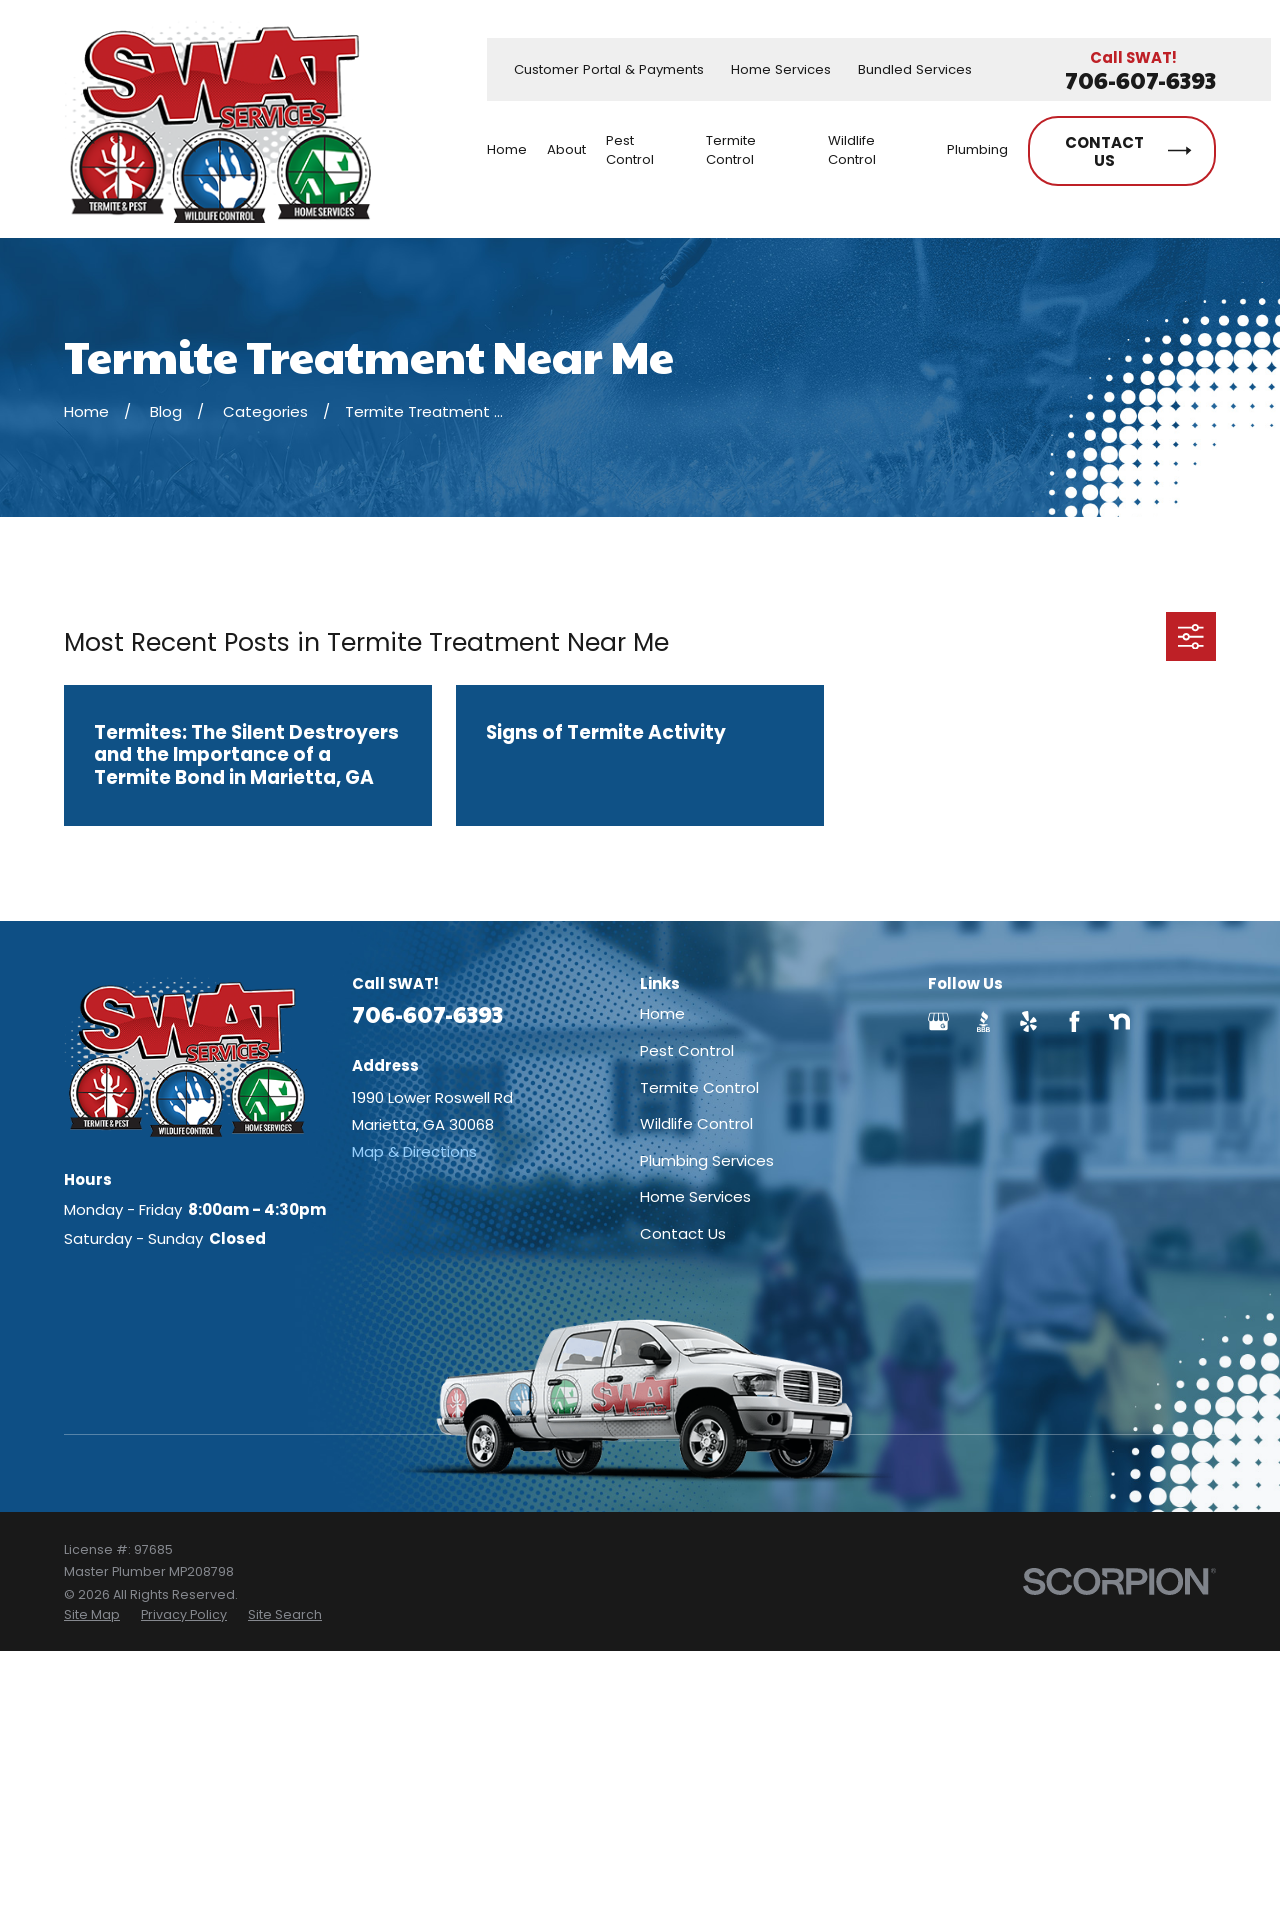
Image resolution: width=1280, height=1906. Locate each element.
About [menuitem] (566, 149)
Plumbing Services (707, 1160)
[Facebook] (1074, 1021)
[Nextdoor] (1119, 1021)
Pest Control (687, 1050)
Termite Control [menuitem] (731, 150)
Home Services (781, 69)
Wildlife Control (696, 1123)
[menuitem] (92, 1615)
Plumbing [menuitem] (977, 149)
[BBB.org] (983, 1021)
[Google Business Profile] (938, 1021)
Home (662, 1013)
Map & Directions (414, 1151)
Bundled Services (915, 69)
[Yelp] (1028, 1021)
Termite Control (699, 1087)
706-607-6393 (1140, 80)
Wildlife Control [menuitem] (852, 150)
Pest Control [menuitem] (630, 150)
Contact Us (683, 1233)
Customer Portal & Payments (609, 69)
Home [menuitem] (507, 149)
